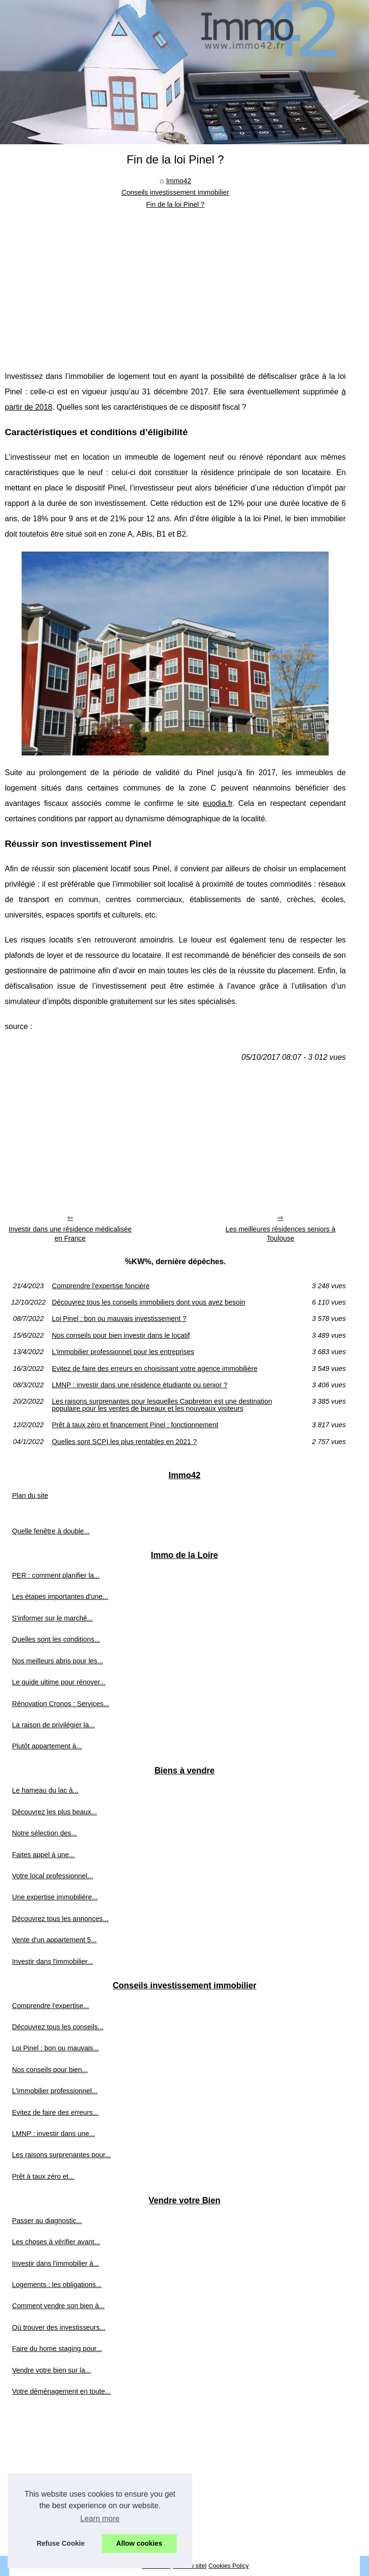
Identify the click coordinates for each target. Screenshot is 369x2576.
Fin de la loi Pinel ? (175, 204)
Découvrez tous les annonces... (60, 1919)
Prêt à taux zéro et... (43, 2176)
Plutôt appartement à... (47, 1746)
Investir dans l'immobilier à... (55, 2263)
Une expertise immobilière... (55, 1897)
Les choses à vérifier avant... (56, 2242)
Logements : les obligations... (56, 2284)
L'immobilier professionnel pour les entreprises (123, 1351)
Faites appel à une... (43, 1855)
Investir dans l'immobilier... (52, 1961)
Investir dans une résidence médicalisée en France (70, 1233)
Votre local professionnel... (52, 1876)
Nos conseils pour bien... (50, 2069)
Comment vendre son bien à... (58, 2306)
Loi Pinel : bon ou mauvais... (55, 2048)
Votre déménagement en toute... (61, 2391)
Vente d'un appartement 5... (54, 1940)
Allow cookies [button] (139, 2543)
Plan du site (30, 1495)
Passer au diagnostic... (47, 2220)
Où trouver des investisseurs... (58, 2327)
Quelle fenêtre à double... (51, 1531)
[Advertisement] (175, 282)
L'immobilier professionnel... (55, 2091)
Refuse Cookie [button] (61, 2543)
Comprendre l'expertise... (50, 2006)
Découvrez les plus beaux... (54, 1812)
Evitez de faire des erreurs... (55, 2112)
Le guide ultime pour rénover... (58, 1682)
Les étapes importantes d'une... (60, 1596)
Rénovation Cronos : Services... (60, 1704)
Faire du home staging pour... (57, 2348)
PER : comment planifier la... (55, 1575)
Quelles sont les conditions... (56, 1639)
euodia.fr (217, 803)
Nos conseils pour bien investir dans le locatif (121, 1335)
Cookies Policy (229, 2565)
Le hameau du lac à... (45, 1790)
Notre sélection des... (44, 1833)
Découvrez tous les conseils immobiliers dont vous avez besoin (148, 1302)
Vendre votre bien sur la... (51, 2370)
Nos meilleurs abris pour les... (57, 1661)
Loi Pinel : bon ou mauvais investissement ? (119, 1318)
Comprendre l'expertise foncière (101, 1285)
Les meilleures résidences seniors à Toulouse (280, 1233)
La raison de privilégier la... (53, 1725)
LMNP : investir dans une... (53, 2133)
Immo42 (178, 181)
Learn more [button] (100, 2518)
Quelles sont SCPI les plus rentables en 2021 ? (124, 1441)
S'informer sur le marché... (52, 1618)
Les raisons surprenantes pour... (61, 2155)
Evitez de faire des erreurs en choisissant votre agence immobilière (155, 1368)
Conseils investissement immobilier (175, 192)
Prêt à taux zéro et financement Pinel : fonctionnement (135, 1424)
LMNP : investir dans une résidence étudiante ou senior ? (139, 1385)
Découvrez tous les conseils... (57, 2027)
